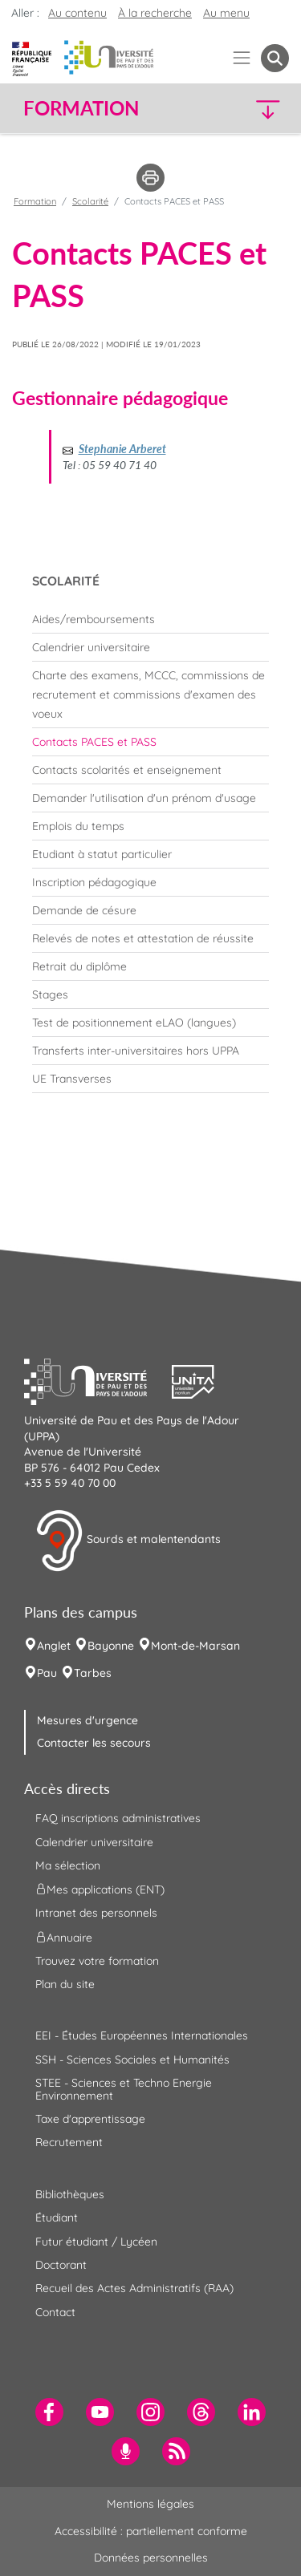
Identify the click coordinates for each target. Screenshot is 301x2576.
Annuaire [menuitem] (63, 1937)
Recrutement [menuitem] (69, 2142)
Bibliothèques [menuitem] (69, 2194)
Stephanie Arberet (122, 449)
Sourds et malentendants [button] (128, 1541)
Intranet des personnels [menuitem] (96, 1913)
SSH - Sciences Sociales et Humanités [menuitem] (132, 2059)
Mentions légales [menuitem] (150, 2504)
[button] (258, 108)
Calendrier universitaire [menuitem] (94, 1842)
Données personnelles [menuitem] (151, 2557)
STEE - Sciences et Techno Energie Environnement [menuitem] (123, 2089)
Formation (35, 201)
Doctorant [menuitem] (61, 2265)
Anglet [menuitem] (54, 1645)
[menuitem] (150, 619)
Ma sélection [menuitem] (67, 1865)
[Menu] (242, 58)
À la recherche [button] (155, 13)
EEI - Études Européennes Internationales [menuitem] (141, 2035)
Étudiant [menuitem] (56, 2217)
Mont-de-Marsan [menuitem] (195, 1645)
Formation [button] (81, 108)
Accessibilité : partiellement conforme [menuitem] (151, 2531)
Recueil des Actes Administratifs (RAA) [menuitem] (134, 2288)
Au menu (226, 13)
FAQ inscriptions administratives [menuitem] (118, 1818)
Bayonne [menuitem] (110, 1645)
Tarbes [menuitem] (93, 1673)
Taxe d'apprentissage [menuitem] (90, 2119)
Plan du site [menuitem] (65, 1984)
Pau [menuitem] (47, 1673)
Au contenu (77, 13)
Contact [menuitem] (55, 2312)
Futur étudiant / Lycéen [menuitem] (96, 2241)
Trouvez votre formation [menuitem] (97, 1961)
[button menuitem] (275, 58)
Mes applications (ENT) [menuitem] (100, 1889)
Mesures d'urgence (87, 1720)
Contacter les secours (94, 1743)
